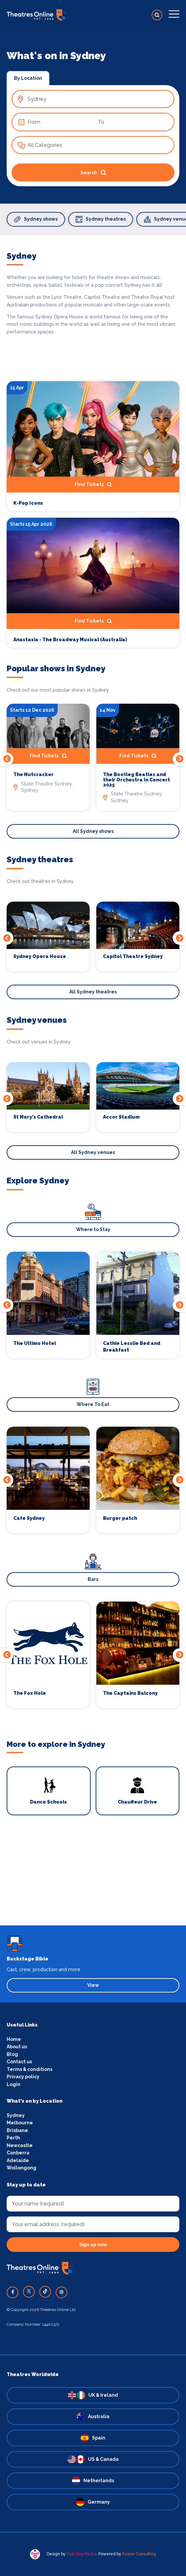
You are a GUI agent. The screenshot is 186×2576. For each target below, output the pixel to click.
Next (179, 759)
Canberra (18, 2152)
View (93, 1985)
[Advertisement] (93, 1878)
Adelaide (18, 2160)
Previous (6, 759)
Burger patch (120, 1518)
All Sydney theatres (93, 991)
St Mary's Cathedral (38, 1117)
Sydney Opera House (39, 956)
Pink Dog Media (81, 2554)
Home (14, 2039)
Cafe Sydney (29, 1518)
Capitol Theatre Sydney (133, 956)
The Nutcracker (33, 774)
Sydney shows (36, 219)
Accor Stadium (121, 1117)
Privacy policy (23, 2076)
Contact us (19, 2061)
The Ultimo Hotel (34, 1343)
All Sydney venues (93, 1152)
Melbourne (20, 2122)
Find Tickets (93, 484)
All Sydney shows (93, 831)
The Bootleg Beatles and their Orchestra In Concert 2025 (136, 779)
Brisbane (17, 2130)
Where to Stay (93, 1229)
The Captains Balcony (130, 1693)
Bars (93, 1579)
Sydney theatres (101, 219)
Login (13, 2084)
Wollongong (21, 2167)
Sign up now (93, 2244)
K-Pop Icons (28, 503)
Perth (13, 2137)
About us (17, 2046)
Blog (12, 2054)
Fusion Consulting (139, 2554)
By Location (28, 78)
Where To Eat (93, 1404)
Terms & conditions (29, 2069)
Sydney (16, 2115)
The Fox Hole (29, 1693)
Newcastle (20, 2145)
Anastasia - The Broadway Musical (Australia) (70, 639)
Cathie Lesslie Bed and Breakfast (131, 1347)
